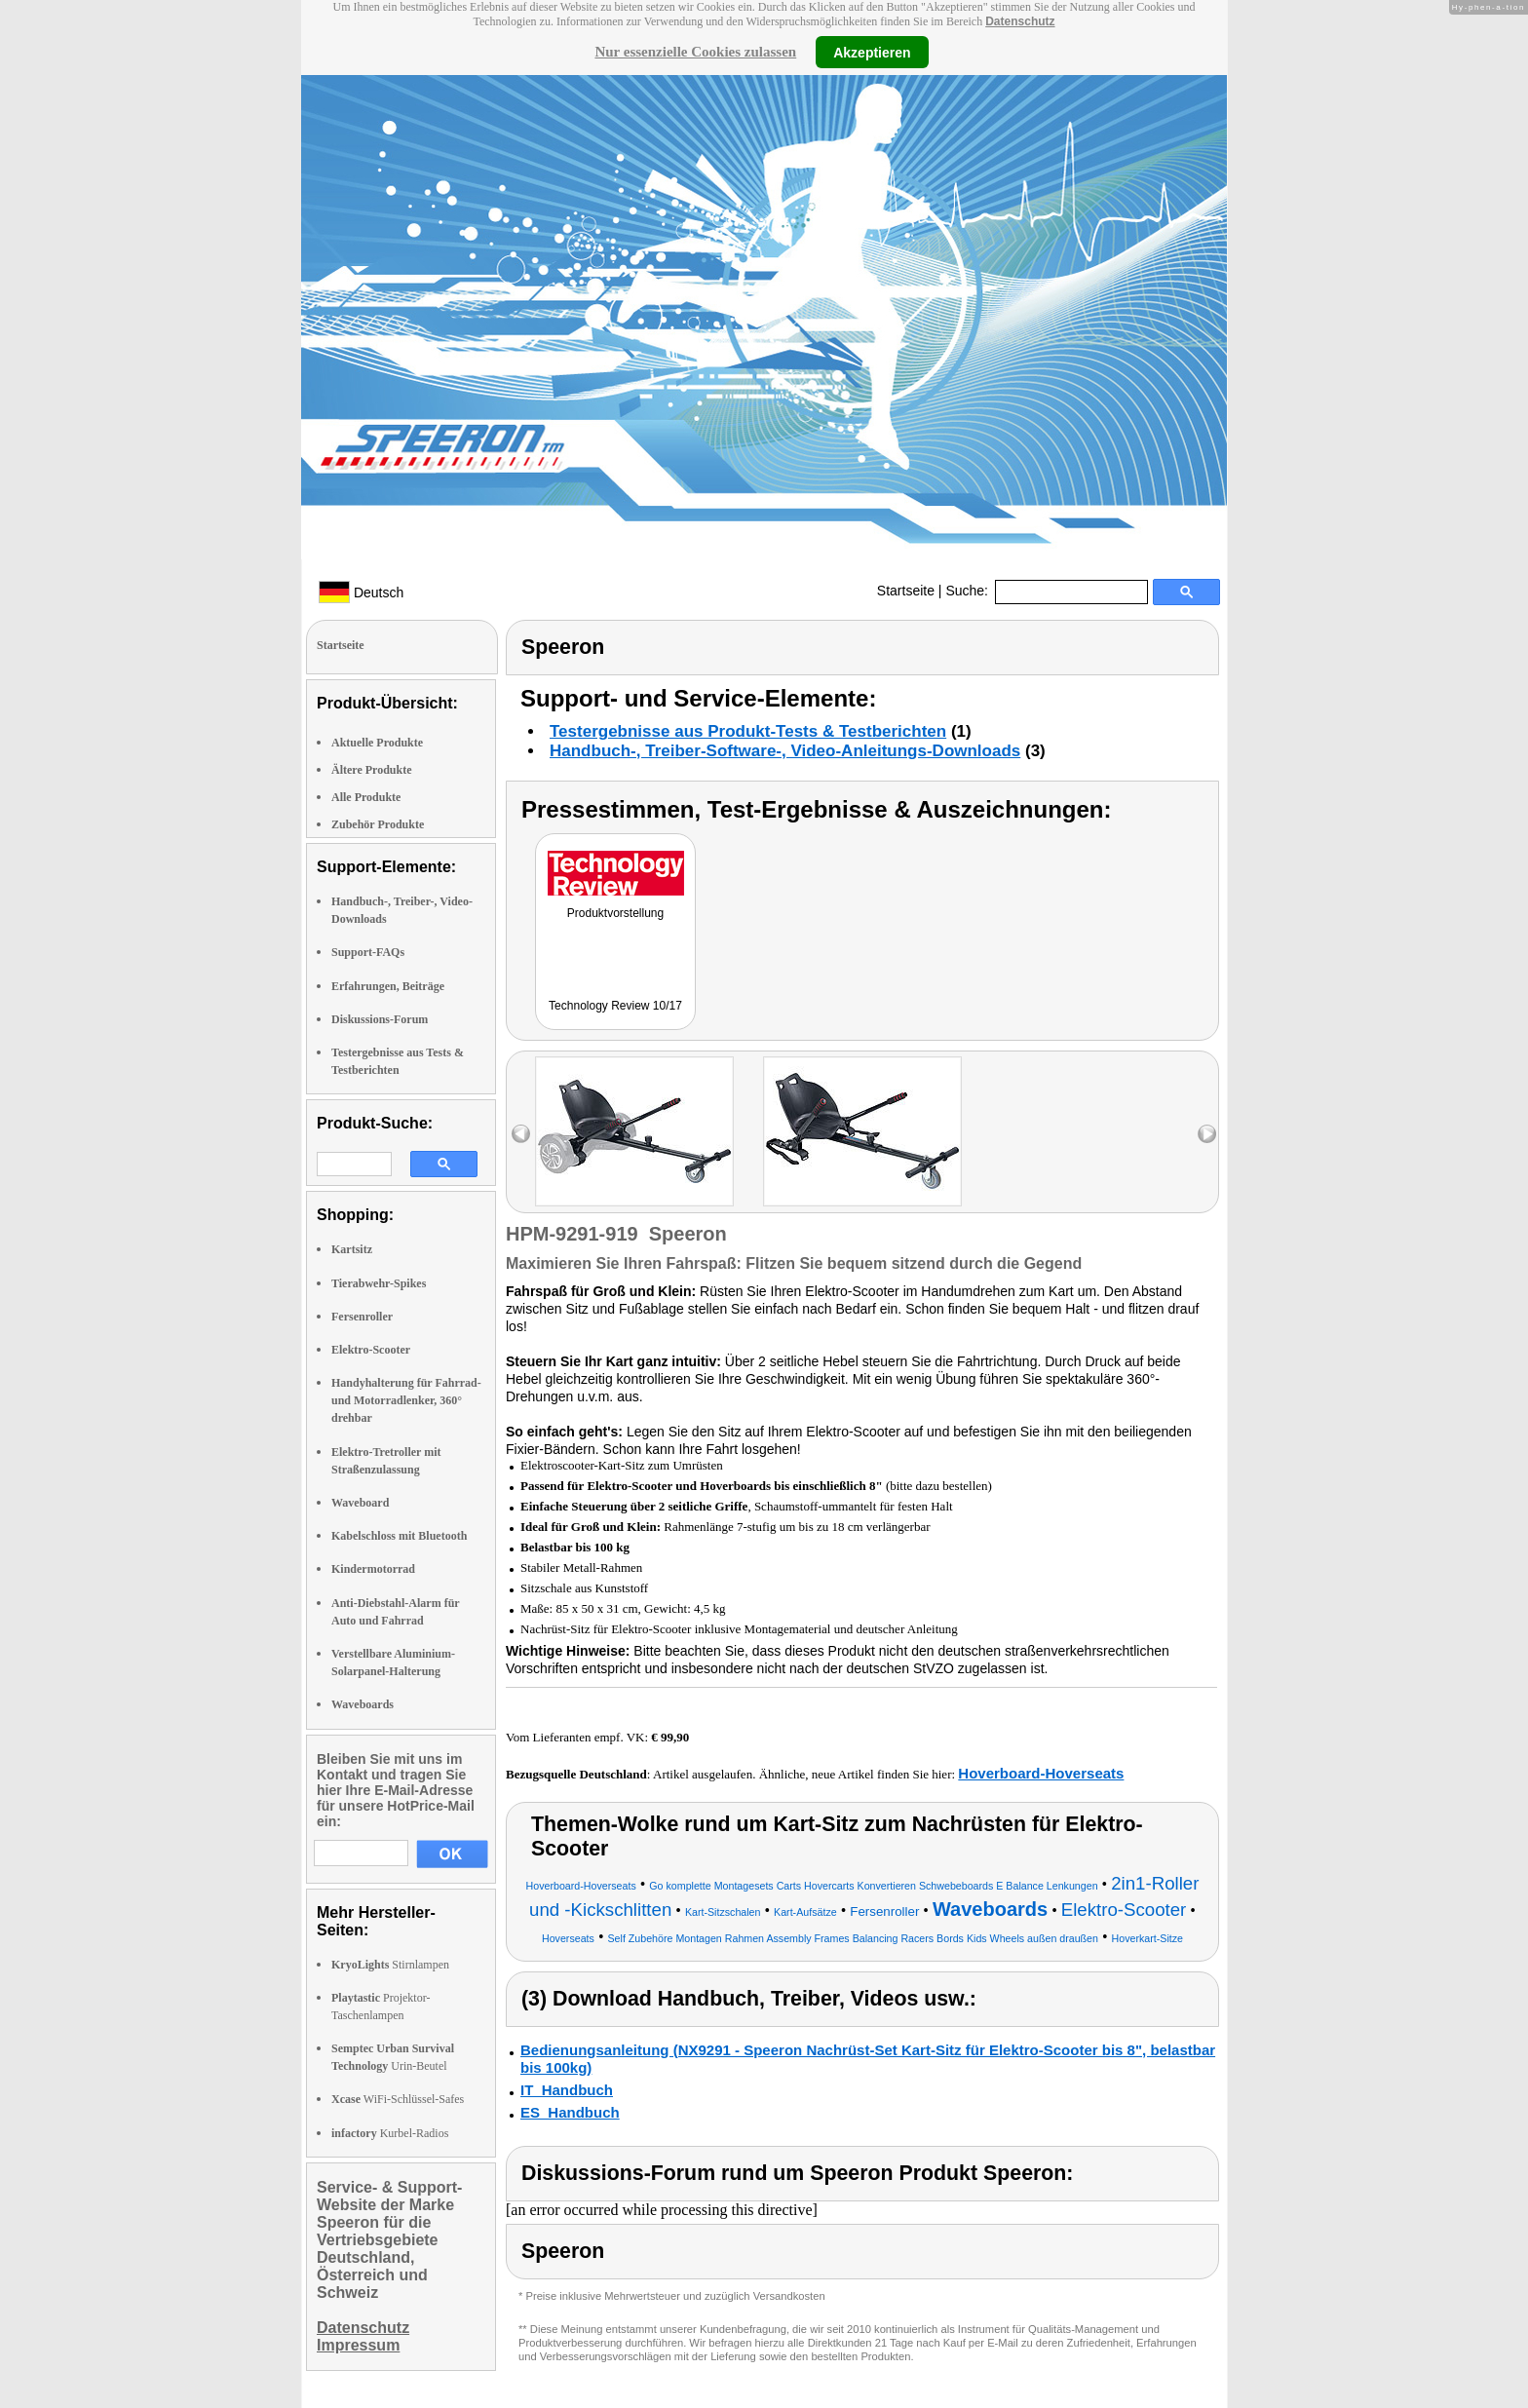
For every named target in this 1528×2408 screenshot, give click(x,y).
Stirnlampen (390, 1964)
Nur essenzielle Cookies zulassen (695, 51)
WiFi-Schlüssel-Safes (397, 2099)
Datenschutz (1019, 21)
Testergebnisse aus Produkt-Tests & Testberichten (748, 731)
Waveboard (360, 1503)
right (1207, 1134)
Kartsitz (351, 1249)
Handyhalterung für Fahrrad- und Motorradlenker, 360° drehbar (406, 1400)
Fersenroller (362, 1316)
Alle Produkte (366, 797)
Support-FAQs (367, 952)
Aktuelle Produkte (377, 742)
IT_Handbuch (566, 2090)
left (521, 1134)
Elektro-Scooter (370, 1350)
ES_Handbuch (570, 2112)
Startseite (906, 590)
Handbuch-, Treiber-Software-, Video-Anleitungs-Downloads (785, 751)
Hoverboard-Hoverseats (1041, 1773)
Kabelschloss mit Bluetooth (399, 1536)
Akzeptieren (871, 51)
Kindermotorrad (373, 1569)
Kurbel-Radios (389, 2133)
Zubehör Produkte (377, 824)
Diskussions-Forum (379, 1019)
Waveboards (362, 1704)
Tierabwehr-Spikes (378, 1283)
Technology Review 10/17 (615, 1006)
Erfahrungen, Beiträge (387, 986)
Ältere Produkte (371, 770)
